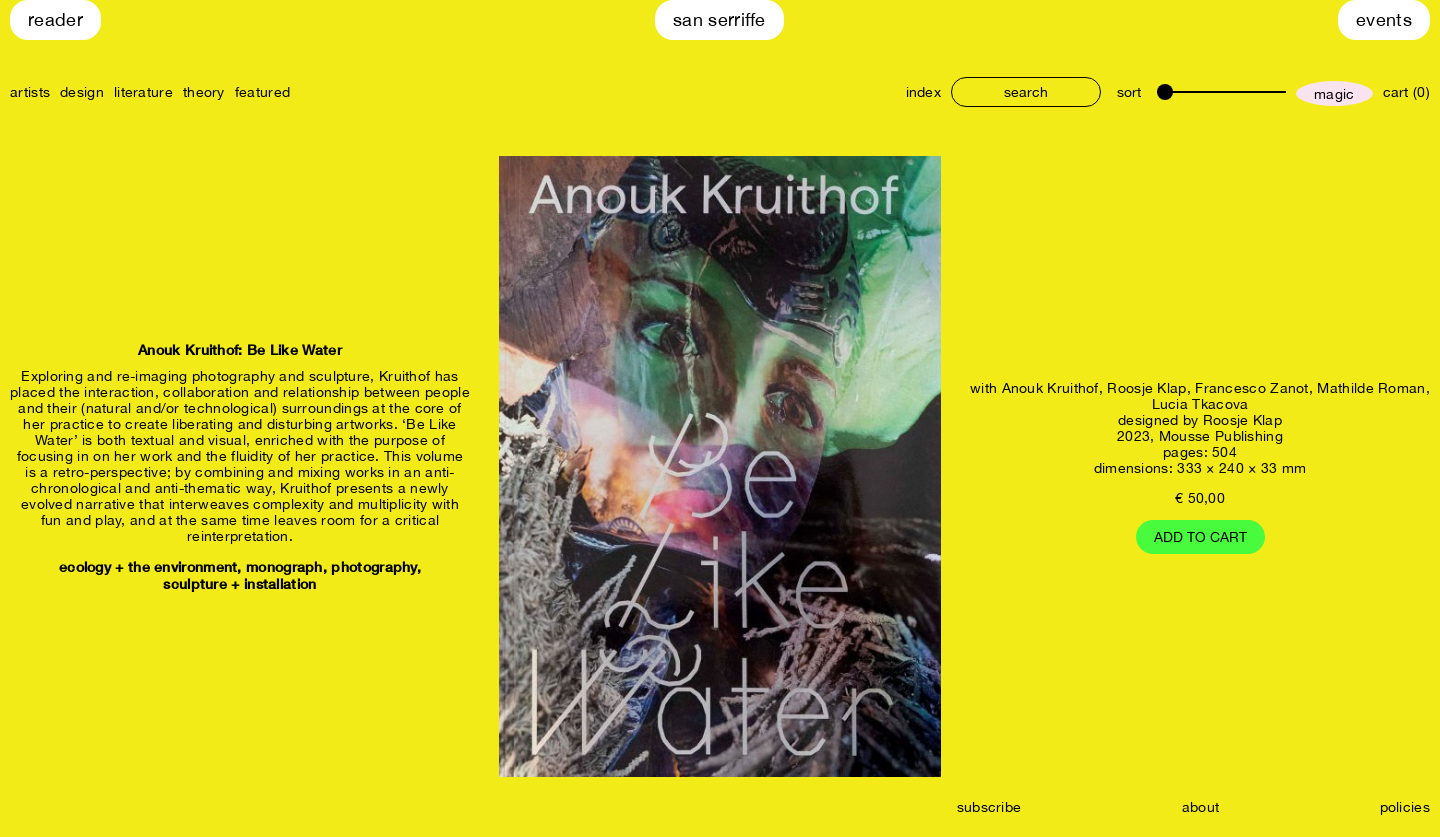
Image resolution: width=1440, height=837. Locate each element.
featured (262, 92)
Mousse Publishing (1221, 436)
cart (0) (1406, 92)
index (924, 92)
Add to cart (1200, 537)
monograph (284, 566)
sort (1129, 92)
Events (1384, 19)
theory (204, 92)
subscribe (989, 807)
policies (1405, 807)
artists (30, 92)
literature (143, 92)
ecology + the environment (148, 566)
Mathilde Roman (1371, 388)
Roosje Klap (1146, 388)
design (82, 92)
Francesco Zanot (1252, 388)
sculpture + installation (239, 583)
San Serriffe (719, 19)
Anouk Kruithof (1050, 388)
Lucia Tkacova (1200, 404)
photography (373, 566)
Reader (55, 19)
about (1201, 807)
